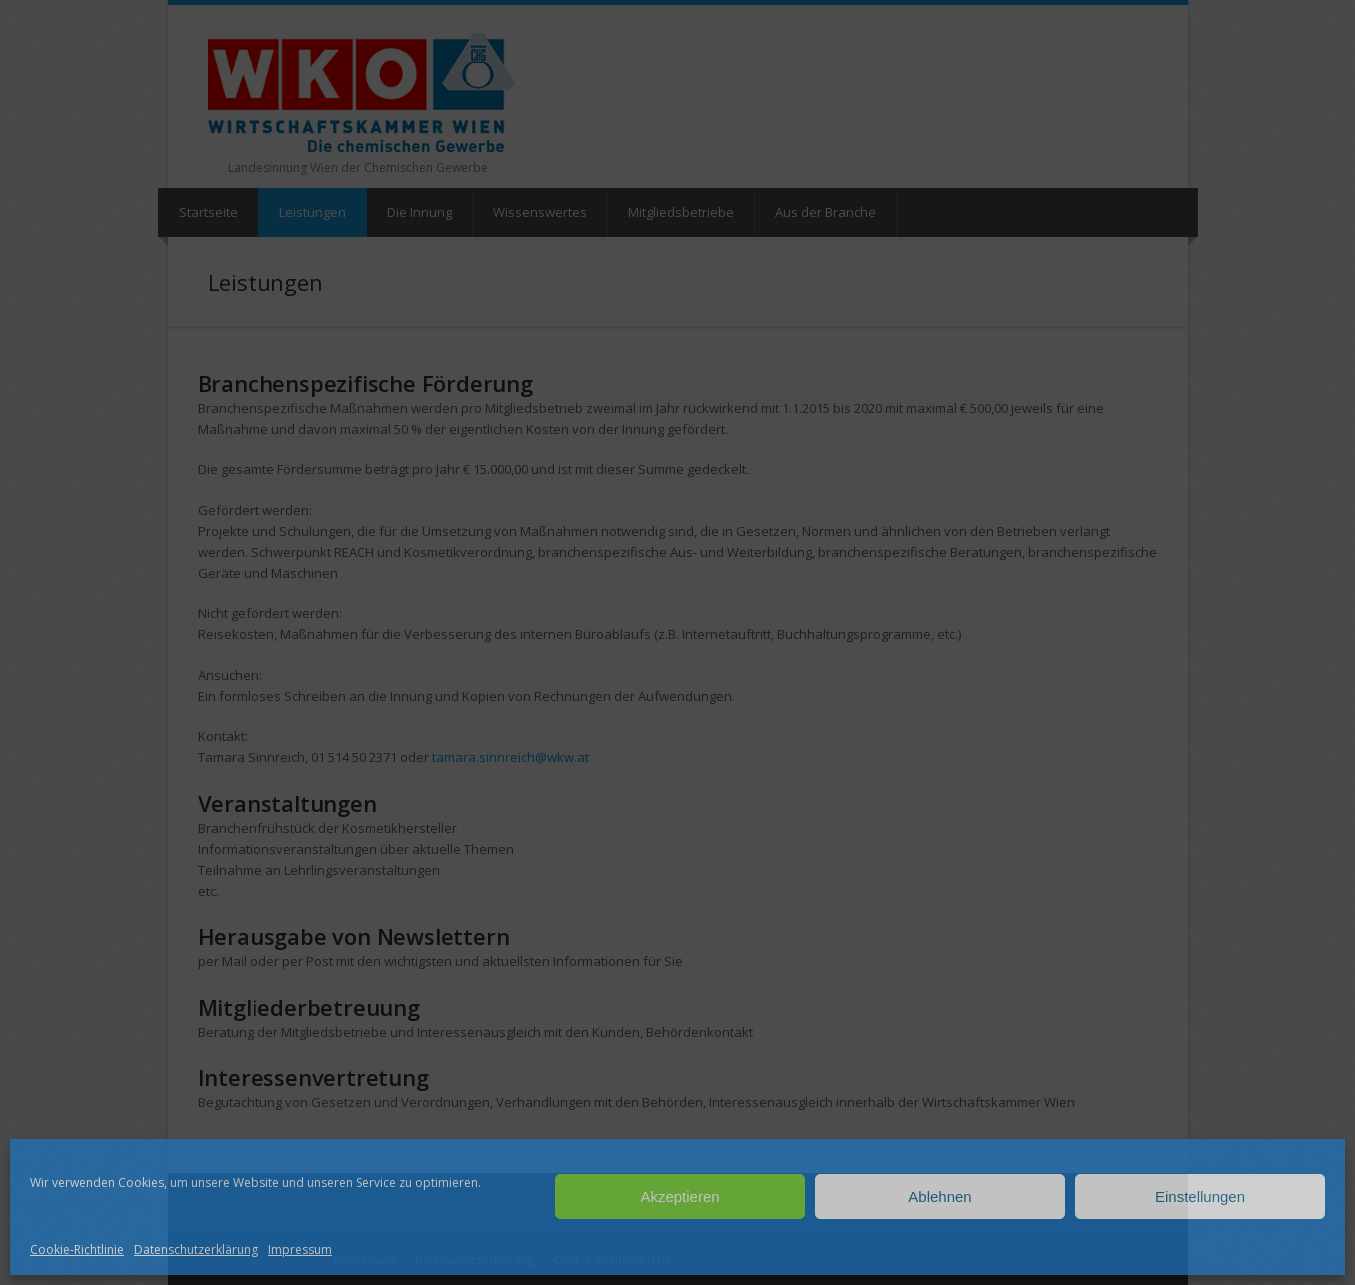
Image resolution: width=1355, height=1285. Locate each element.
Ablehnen (939, 1196)
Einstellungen (1200, 1196)
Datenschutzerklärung (196, 1249)
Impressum (300, 1249)
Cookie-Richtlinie (77, 1249)
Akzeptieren (679, 1196)
